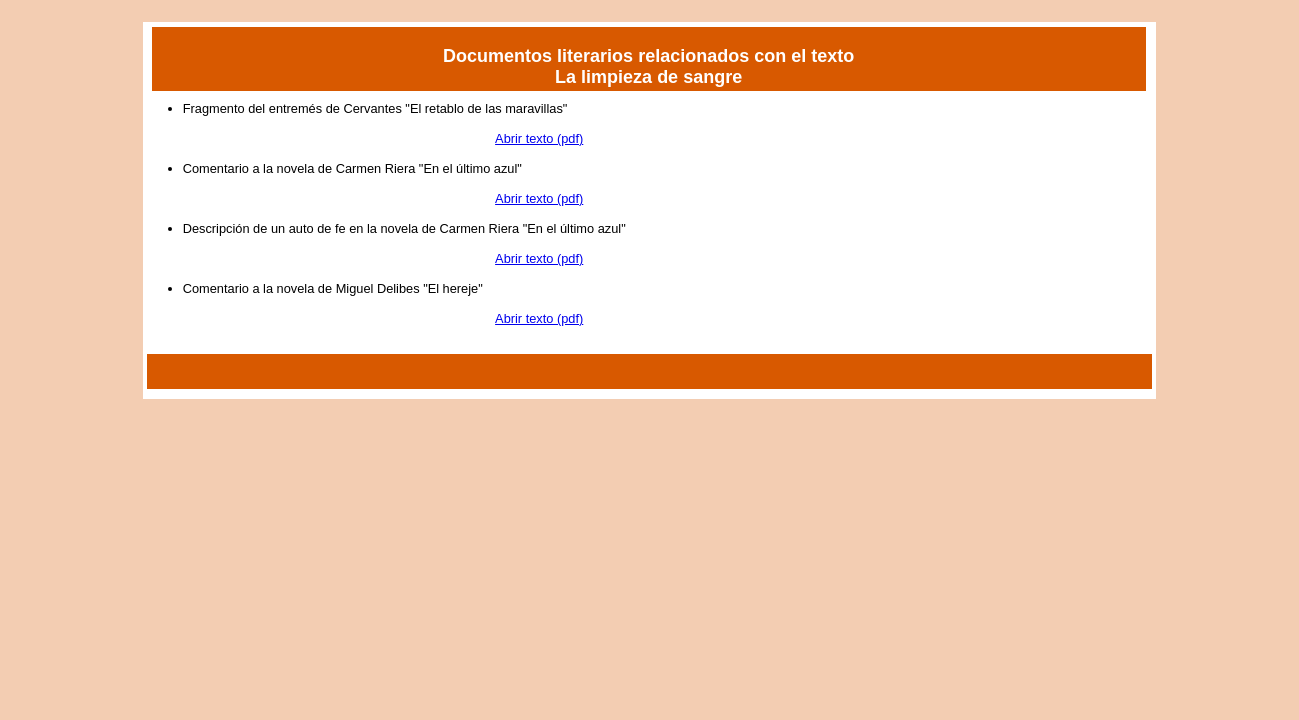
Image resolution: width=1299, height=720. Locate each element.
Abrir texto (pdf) (539, 138)
